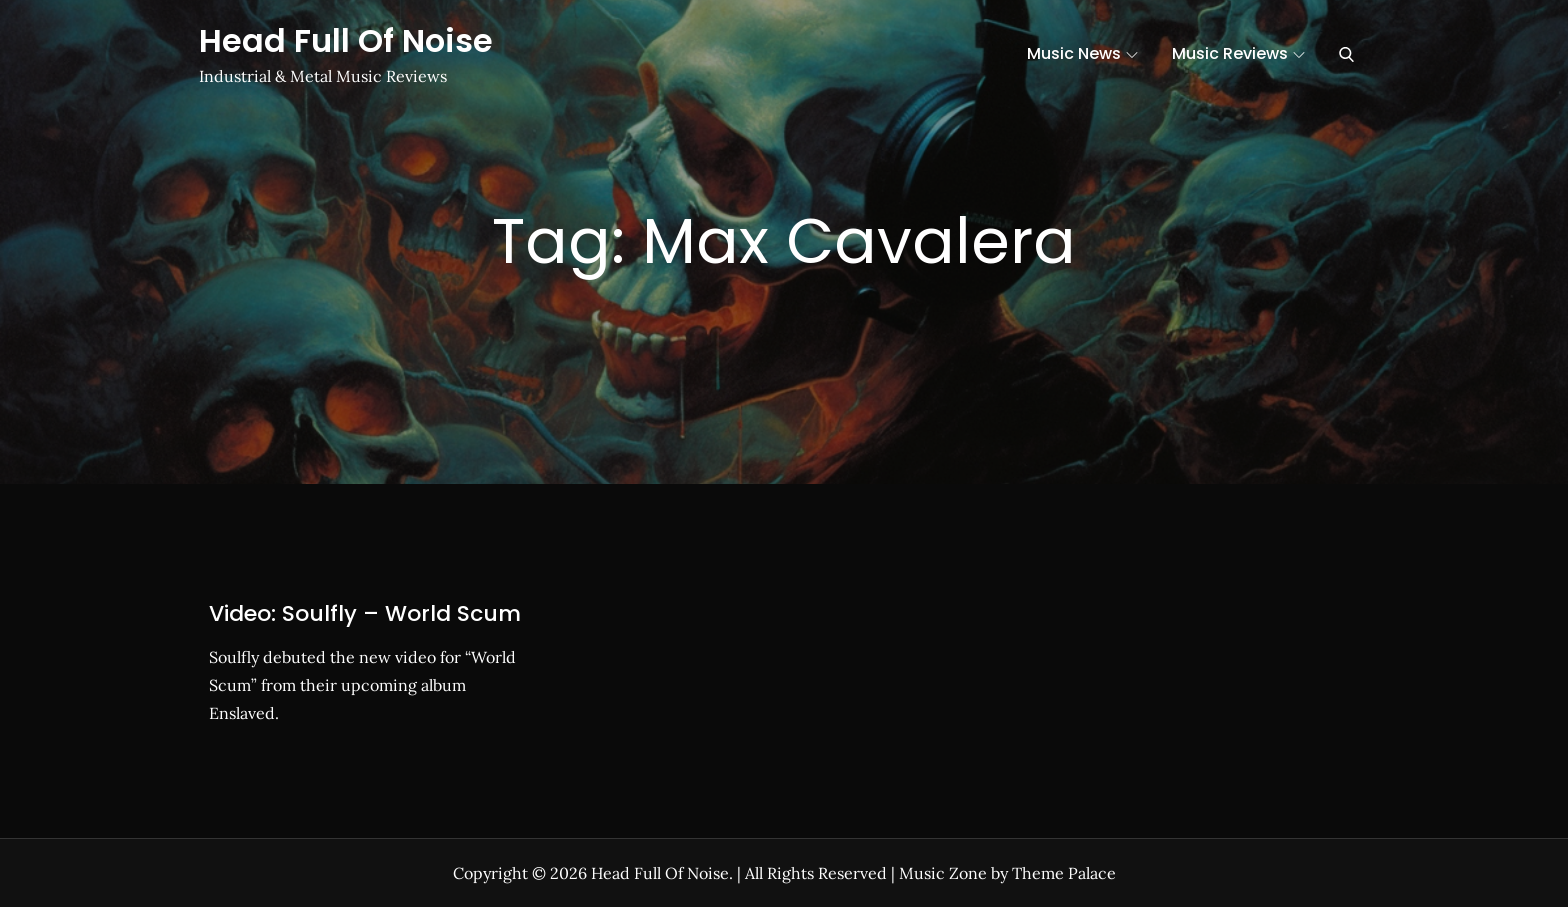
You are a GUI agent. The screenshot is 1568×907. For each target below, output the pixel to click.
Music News (1082, 53)
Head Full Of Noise (346, 40)
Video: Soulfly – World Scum (365, 613)
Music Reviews (1238, 53)
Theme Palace (1064, 873)
